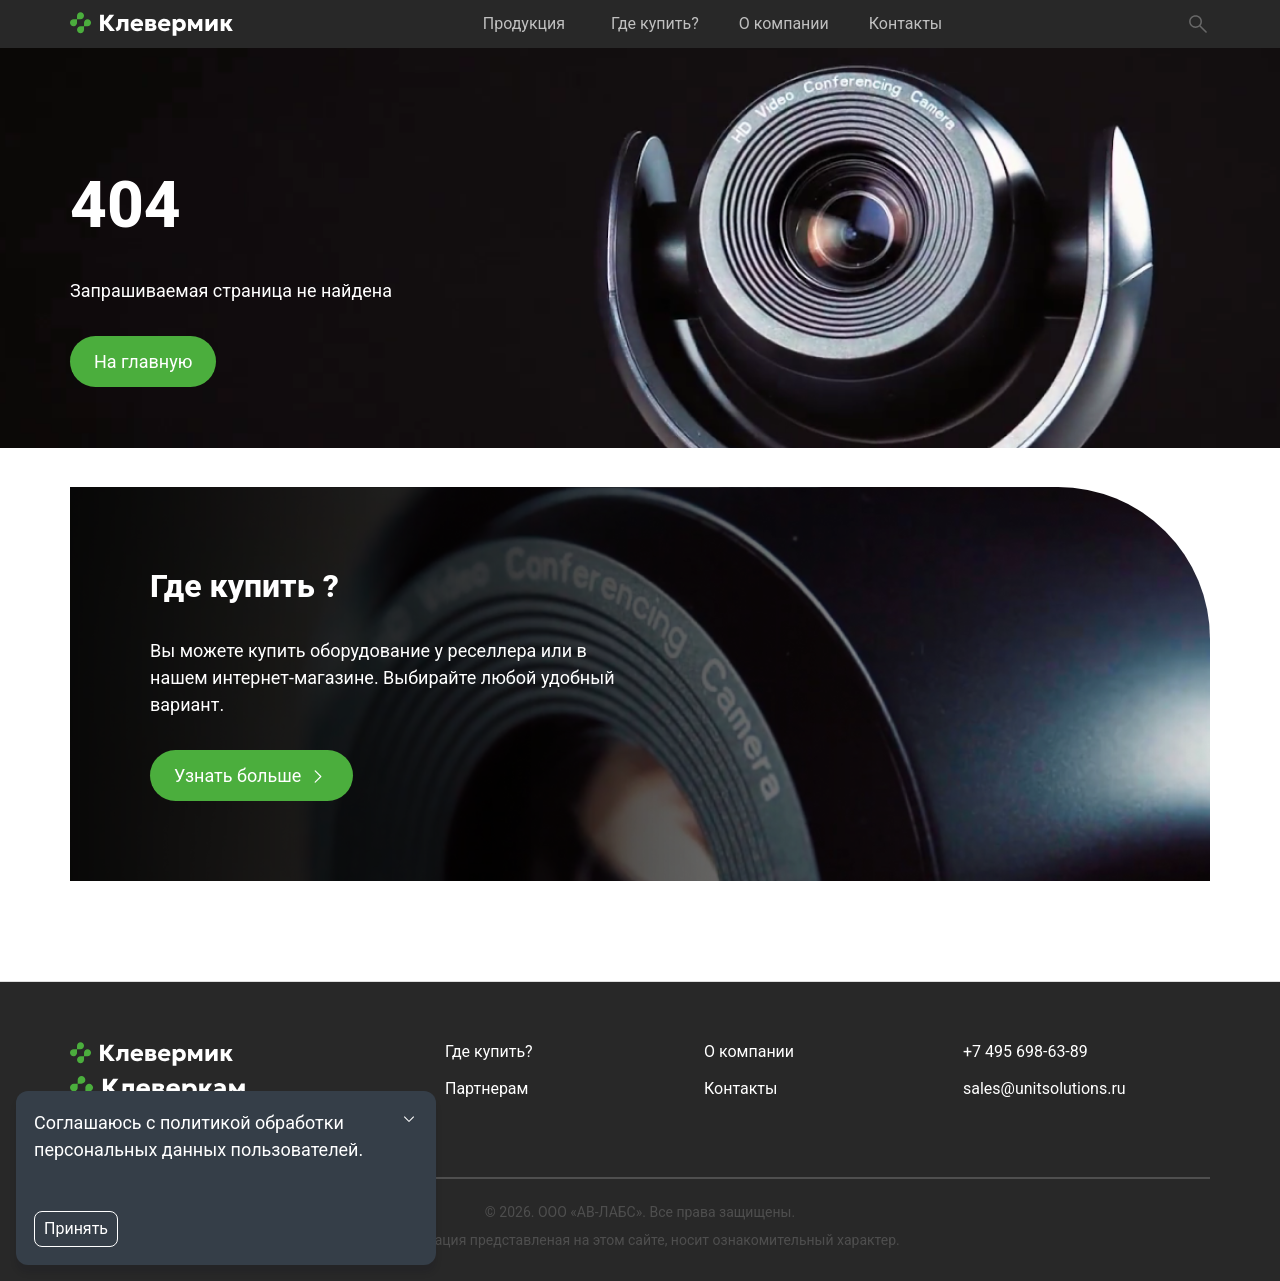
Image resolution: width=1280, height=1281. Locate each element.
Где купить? (655, 23)
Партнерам (486, 1088)
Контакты (905, 23)
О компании (784, 23)
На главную (143, 361)
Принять (76, 1228)
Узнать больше (237, 775)
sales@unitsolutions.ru (1044, 1088)
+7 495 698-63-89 (1025, 1051)
